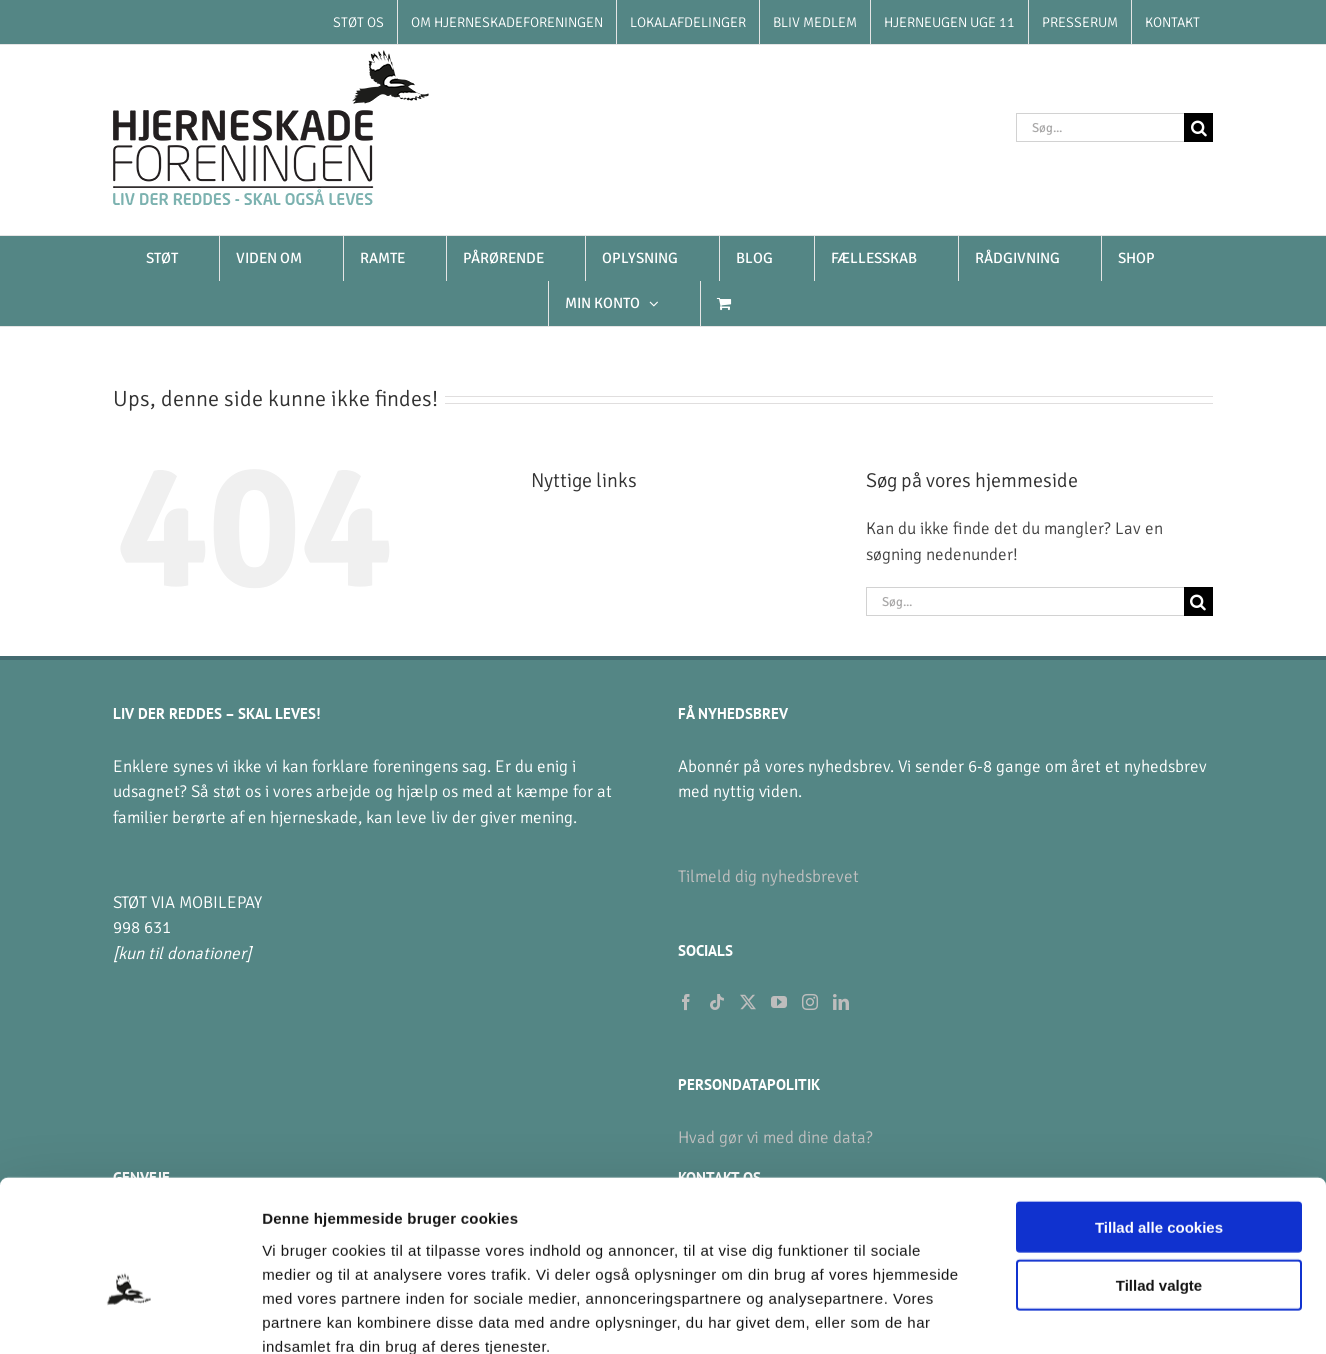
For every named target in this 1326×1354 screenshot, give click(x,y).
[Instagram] (810, 1002)
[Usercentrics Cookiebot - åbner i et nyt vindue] (129, 1315)
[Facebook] (686, 1002)
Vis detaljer (1039, 1314)
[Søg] (1198, 127)
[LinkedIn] (841, 1002)
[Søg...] (1100, 127)
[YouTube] (779, 1002)
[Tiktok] (717, 1002)
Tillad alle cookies (1159, 1114)
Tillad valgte (1159, 1173)
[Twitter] (748, 1002)
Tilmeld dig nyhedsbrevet (768, 876)
